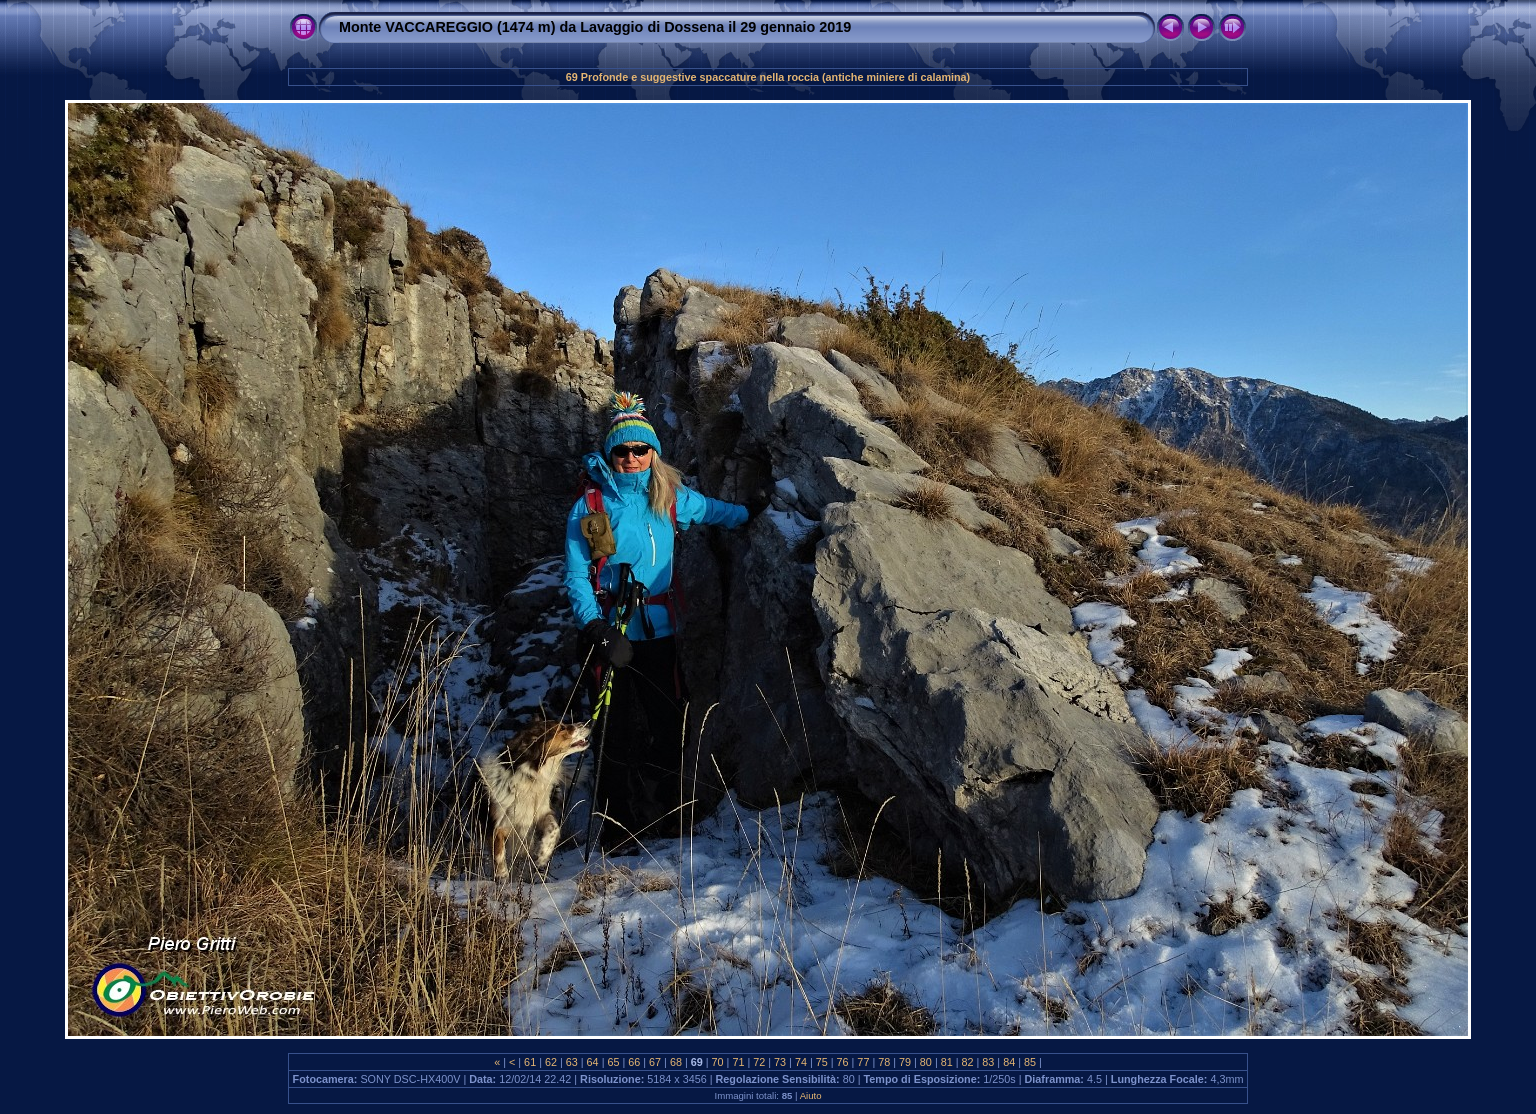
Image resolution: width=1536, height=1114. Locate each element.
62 (551, 1062)
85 (1030, 1062)
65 (613, 1062)
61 (530, 1062)
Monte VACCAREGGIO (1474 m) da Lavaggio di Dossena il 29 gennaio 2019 (595, 27)
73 (780, 1062)
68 (676, 1062)
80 (926, 1062)
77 (863, 1062)
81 (947, 1062)
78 (884, 1062)
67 (655, 1062)
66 (634, 1062)
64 (593, 1062)
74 (801, 1062)
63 (572, 1062)
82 (968, 1062)
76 (843, 1062)
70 (718, 1062)
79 (905, 1062)
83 (988, 1062)
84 (1009, 1062)
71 (738, 1062)
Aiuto (811, 1095)
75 (822, 1062)
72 (759, 1062)
